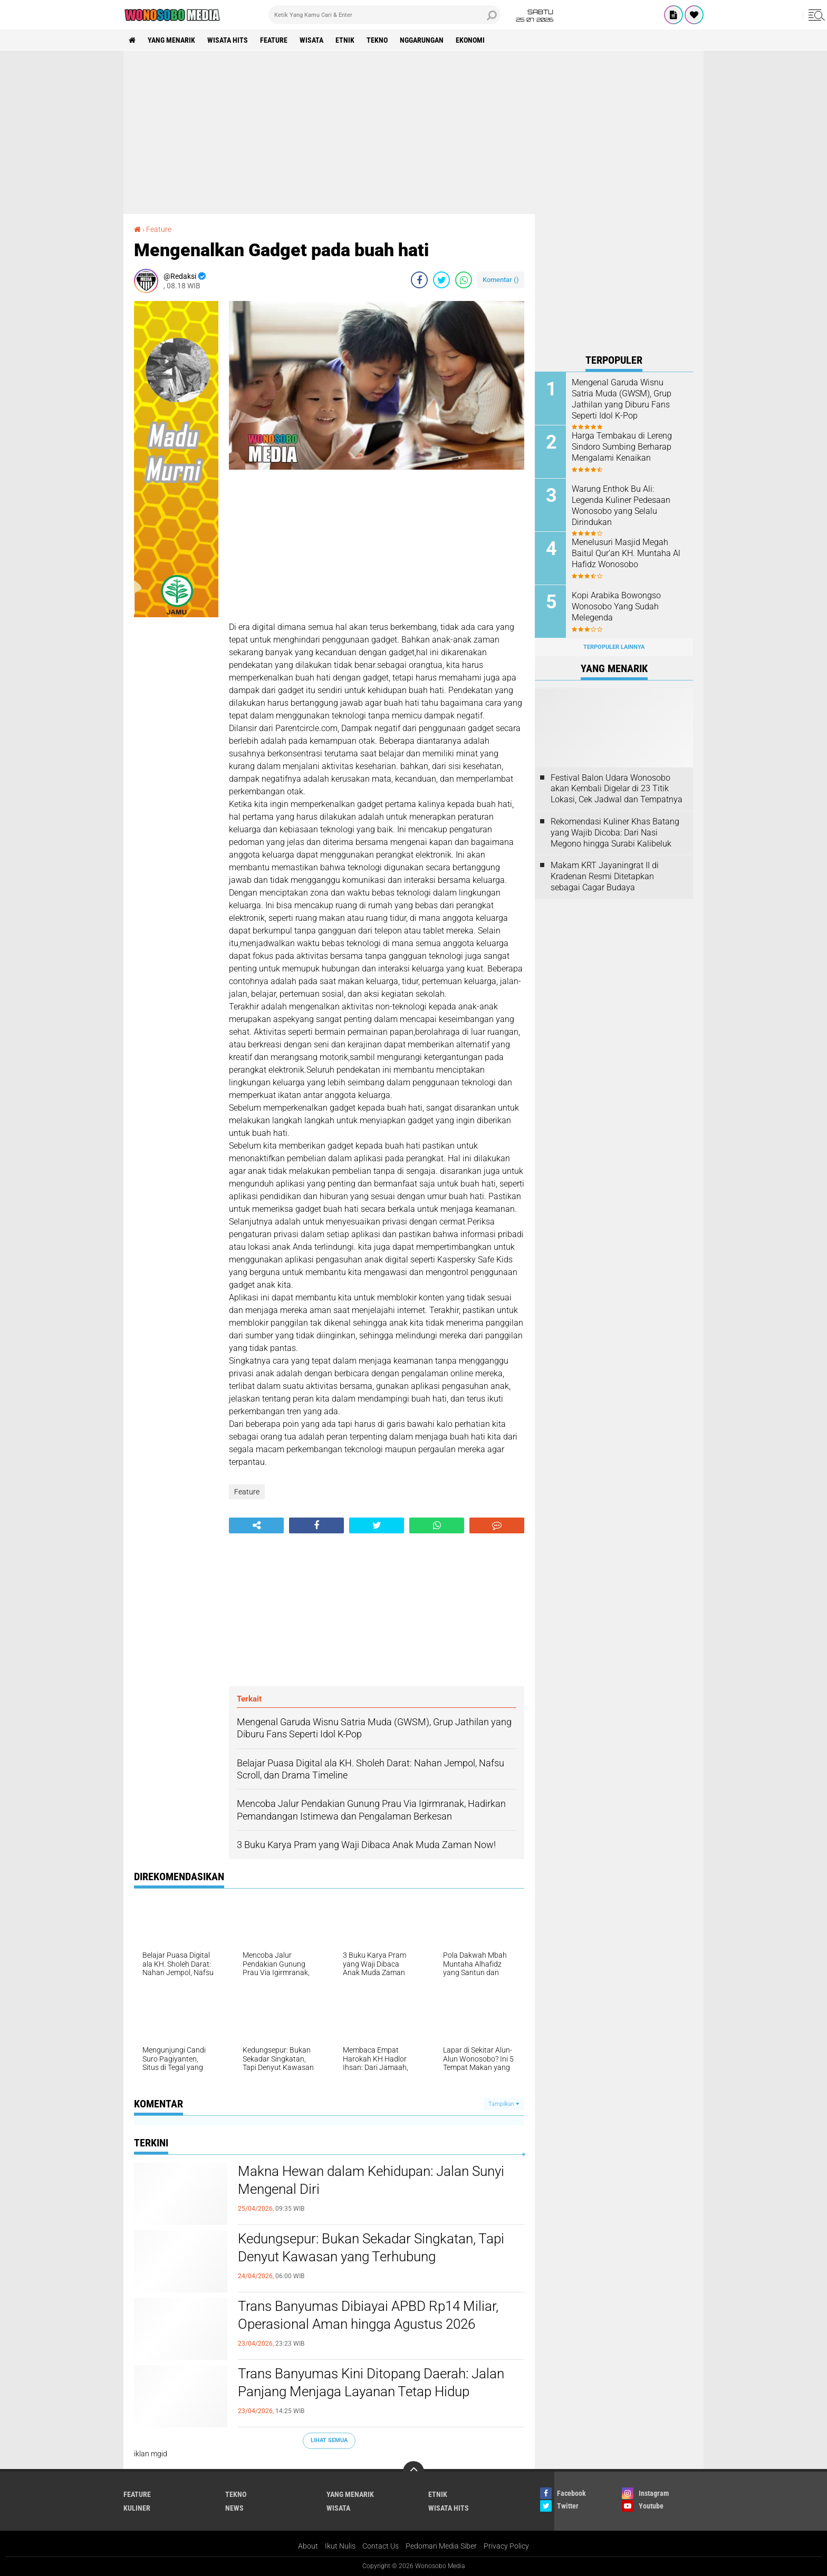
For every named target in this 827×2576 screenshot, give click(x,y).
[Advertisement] (413, 132)
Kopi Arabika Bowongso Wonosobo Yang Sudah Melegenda (616, 606)
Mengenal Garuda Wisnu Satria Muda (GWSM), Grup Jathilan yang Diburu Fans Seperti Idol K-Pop (621, 398)
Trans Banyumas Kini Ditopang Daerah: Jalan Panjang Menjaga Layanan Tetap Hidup (371, 2382)
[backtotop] (413, 2471)
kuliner (136, 2508)
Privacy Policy (506, 2546)
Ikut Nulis (340, 2546)
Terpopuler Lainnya (614, 647)
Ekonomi (470, 40)
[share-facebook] (419, 279)
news (234, 2508)
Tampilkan (503, 2104)
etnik (344, 40)
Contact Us (380, 2546)
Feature (273, 40)
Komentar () (501, 280)
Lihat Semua (329, 2440)
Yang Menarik (171, 40)
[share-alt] (256, 1525)
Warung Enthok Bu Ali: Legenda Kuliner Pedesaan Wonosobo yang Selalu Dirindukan (621, 505)
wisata (311, 40)
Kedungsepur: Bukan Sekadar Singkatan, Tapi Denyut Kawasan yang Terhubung (371, 2247)
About (308, 2546)
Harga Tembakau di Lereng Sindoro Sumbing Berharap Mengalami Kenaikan (622, 447)
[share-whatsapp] (463, 279)
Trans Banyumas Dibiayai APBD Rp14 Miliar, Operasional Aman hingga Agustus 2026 (368, 2315)
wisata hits (227, 40)
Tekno (377, 40)
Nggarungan (422, 40)
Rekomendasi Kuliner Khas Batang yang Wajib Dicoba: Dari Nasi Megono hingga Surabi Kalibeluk (615, 832)
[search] (384, 14)
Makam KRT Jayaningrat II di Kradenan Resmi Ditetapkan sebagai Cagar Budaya (605, 876)
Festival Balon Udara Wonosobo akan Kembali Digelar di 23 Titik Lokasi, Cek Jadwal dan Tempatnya (616, 789)
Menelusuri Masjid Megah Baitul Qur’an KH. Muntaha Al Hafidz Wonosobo (626, 553)
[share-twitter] (441, 279)
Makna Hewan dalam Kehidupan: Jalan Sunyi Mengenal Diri (371, 2180)
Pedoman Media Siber (441, 2546)
